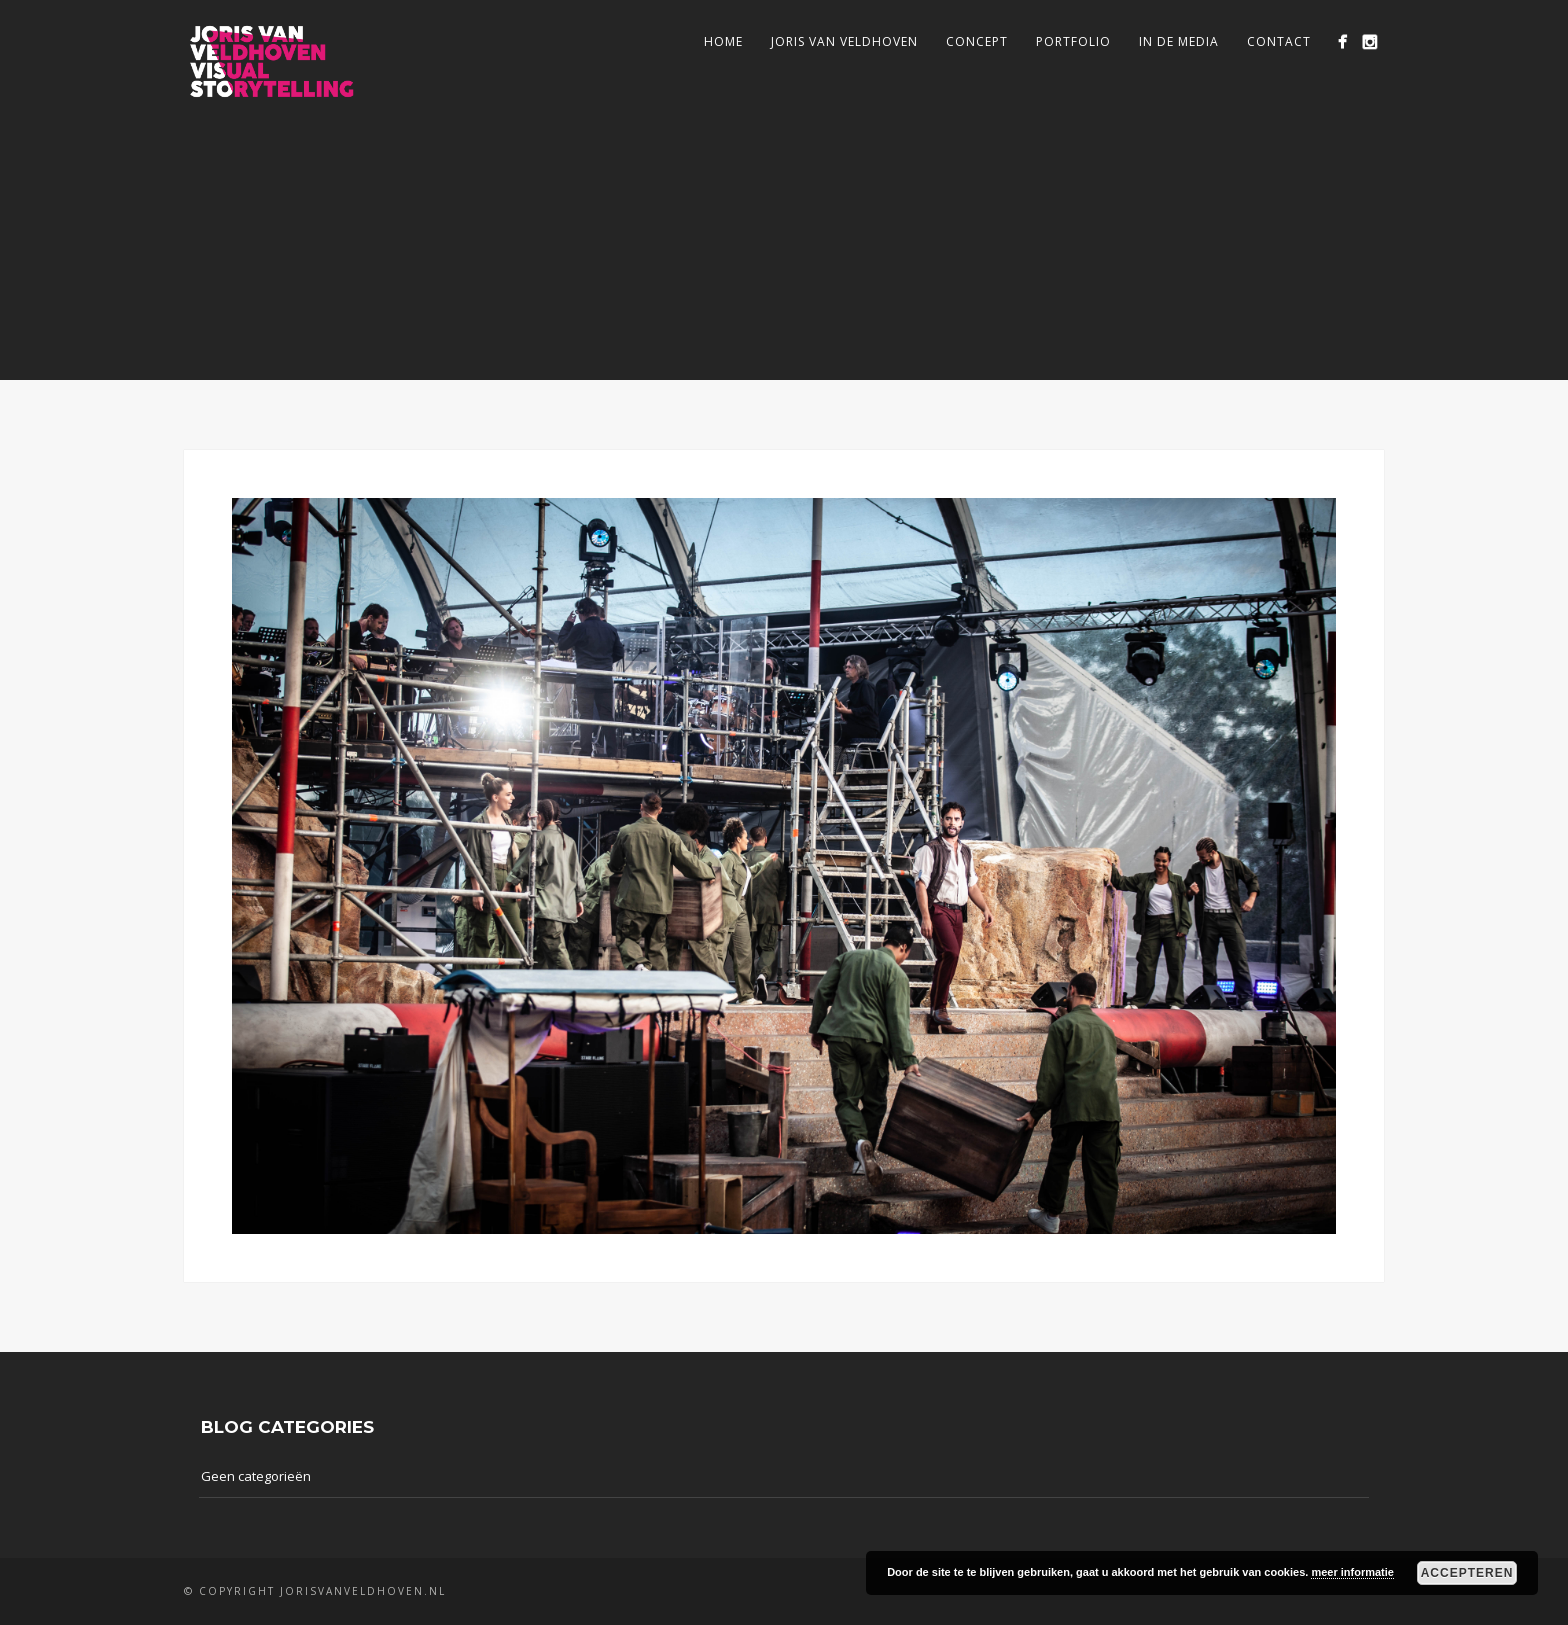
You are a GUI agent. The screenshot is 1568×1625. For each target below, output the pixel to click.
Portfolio (1073, 41)
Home (723, 41)
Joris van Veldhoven (844, 41)
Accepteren (1467, 1573)
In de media (1179, 41)
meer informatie (1352, 1572)
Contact (1279, 41)
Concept (977, 41)
